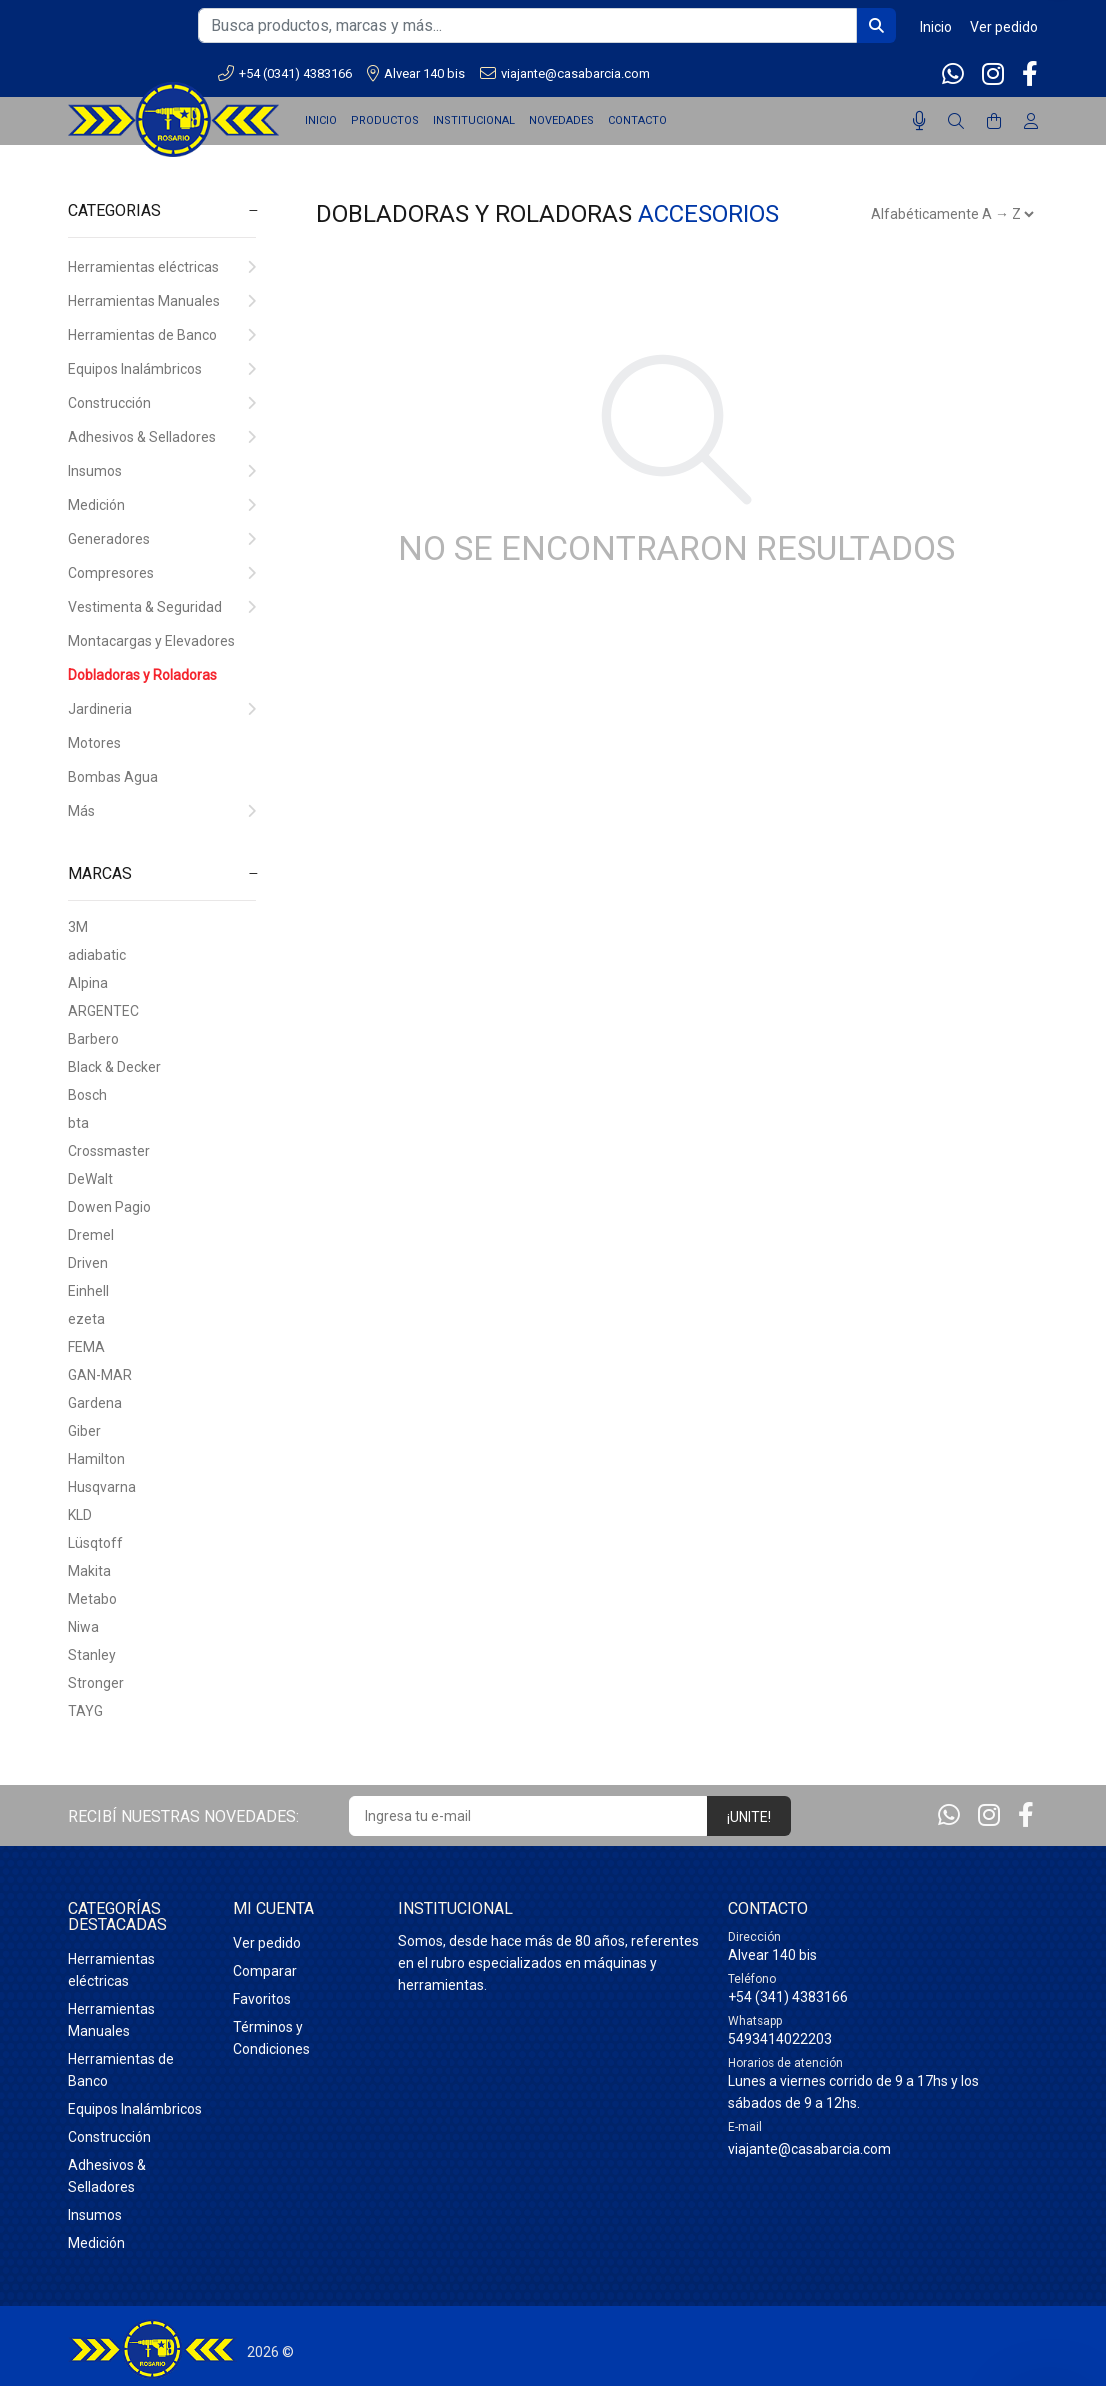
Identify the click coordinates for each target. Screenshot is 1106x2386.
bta (78, 1123)
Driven (88, 1263)
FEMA (86, 1347)
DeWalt (90, 1179)
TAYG (85, 1711)
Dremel (91, 1235)
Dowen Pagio (109, 1207)
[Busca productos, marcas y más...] (527, 25)
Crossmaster (109, 1151)
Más (162, 811)
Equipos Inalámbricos (162, 369)
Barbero (93, 1039)
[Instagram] (993, 74)
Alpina (88, 983)
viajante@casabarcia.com (565, 73)
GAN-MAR (100, 1375)
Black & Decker (114, 1067)
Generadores (162, 539)
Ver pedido (1004, 27)
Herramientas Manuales (162, 301)
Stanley (92, 1655)
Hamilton (96, 1459)
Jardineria (162, 709)
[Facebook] (1028, 74)
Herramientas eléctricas (162, 267)
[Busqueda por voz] (919, 121)
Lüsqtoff (95, 1543)
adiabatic (97, 955)
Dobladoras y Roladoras (142, 675)
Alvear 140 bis (416, 73)
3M (78, 927)
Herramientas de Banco (162, 335)
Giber (84, 1431)
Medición (162, 505)
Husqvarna (102, 1487)
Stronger (96, 1683)
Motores (94, 743)
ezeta (86, 1319)
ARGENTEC (103, 1011)
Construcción (162, 403)
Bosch (87, 1095)
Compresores (162, 573)
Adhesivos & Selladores (162, 437)
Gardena (95, 1403)
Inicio (936, 27)
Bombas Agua (113, 777)
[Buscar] (956, 122)
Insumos (162, 471)
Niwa (83, 1627)
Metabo (92, 1599)
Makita (89, 1571)
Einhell (88, 1291)
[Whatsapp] (955, 74)
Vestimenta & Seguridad (162, 607)
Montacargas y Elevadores (151, 641)
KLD (80, 1515)
